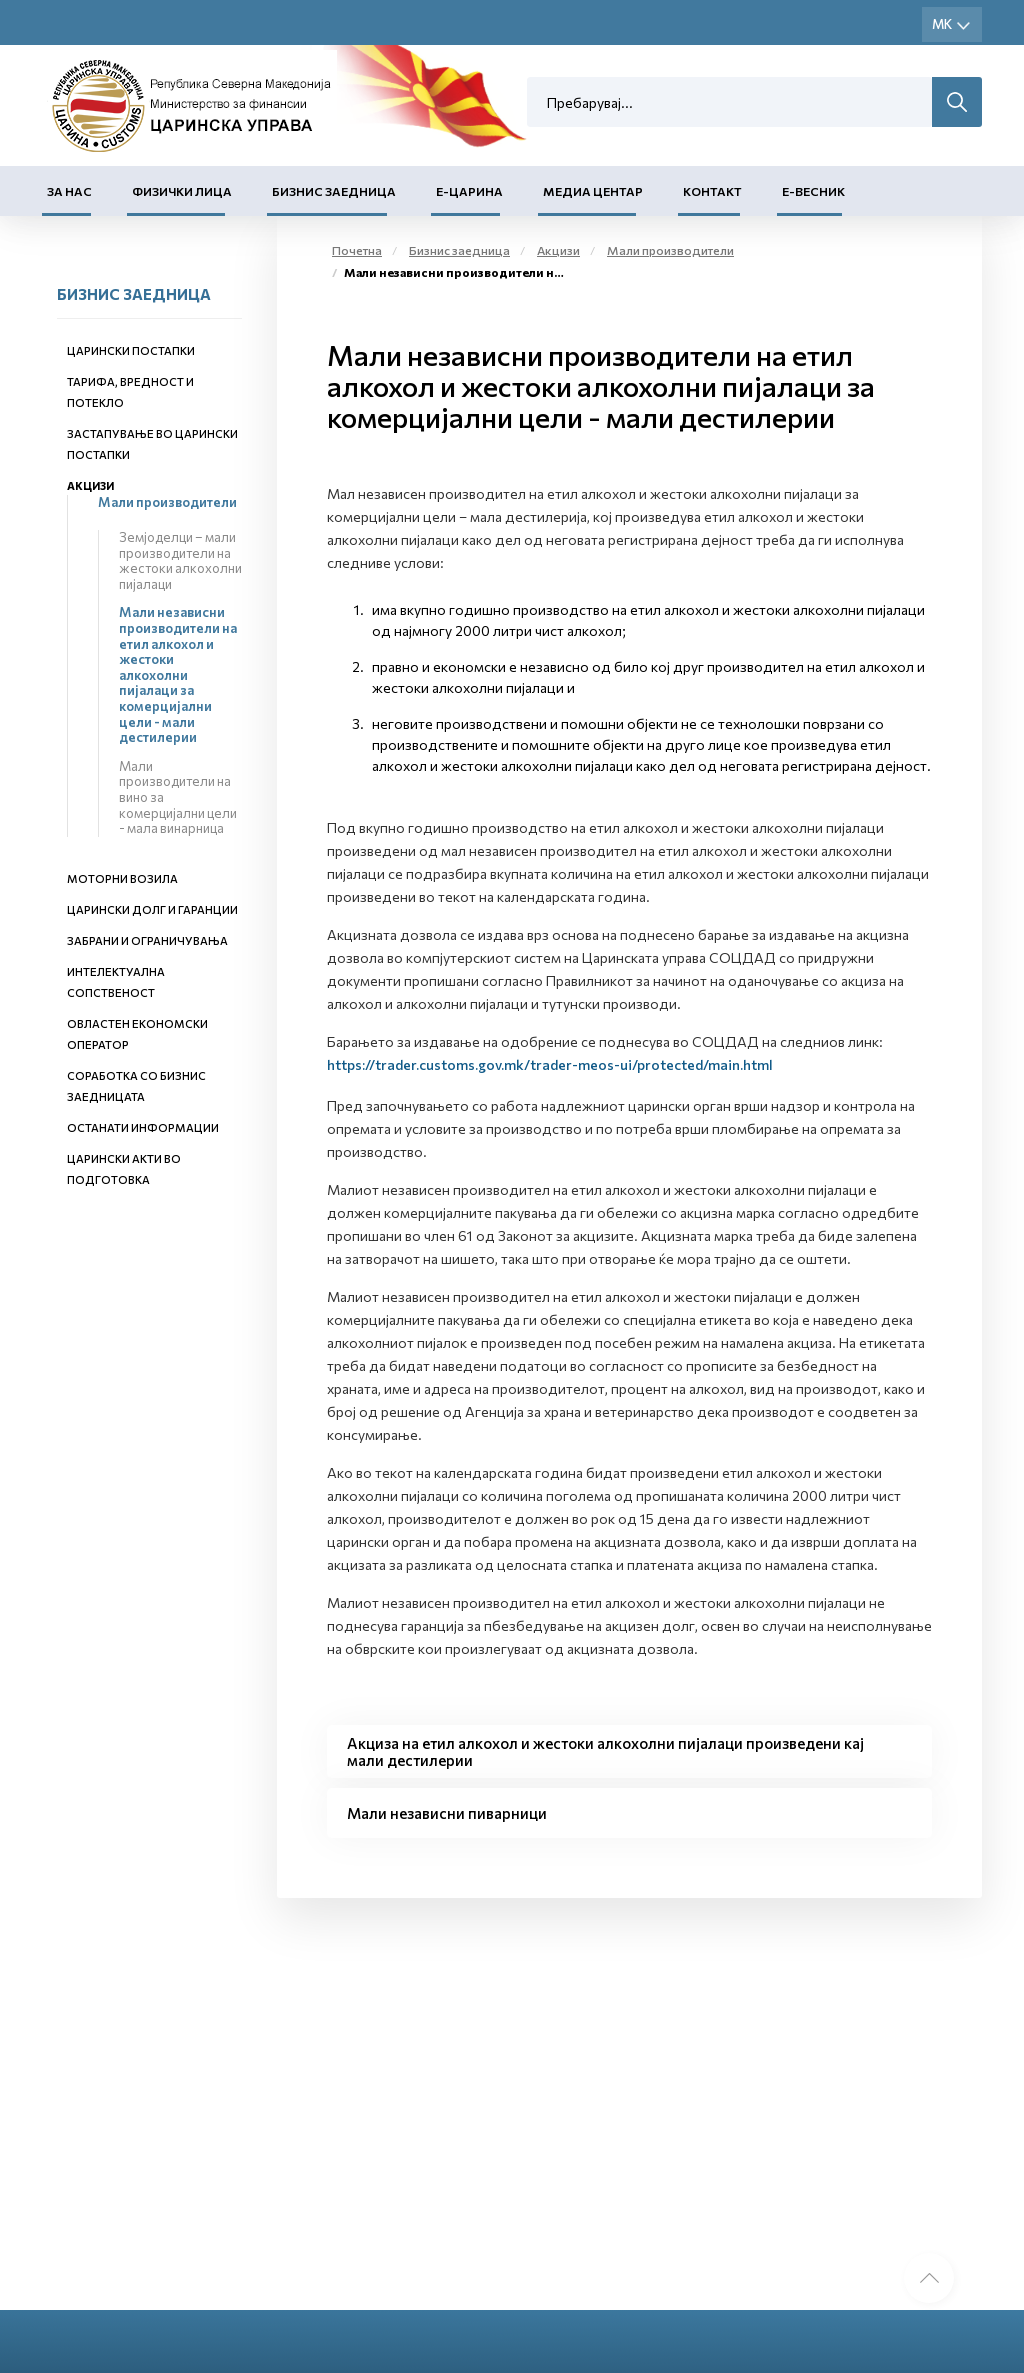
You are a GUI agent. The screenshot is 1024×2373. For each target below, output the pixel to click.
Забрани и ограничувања (147, 940)
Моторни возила (122, 878)
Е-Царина (469, 191)
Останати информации (143, 1127)
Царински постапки (131, 350)
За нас (69, 191)
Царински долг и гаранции (152, 909)
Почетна (357, 250)
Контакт (712, 191)
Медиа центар (593, 191)
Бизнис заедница (334, 191)
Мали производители (167, 502)
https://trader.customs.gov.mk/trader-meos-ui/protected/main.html (550, 1064)
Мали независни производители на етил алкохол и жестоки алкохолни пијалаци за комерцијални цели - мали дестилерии (178, 674)
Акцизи (90, 485)
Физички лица (182, 191)
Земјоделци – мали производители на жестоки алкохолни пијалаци (180, 560)
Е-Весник (813, 191)
